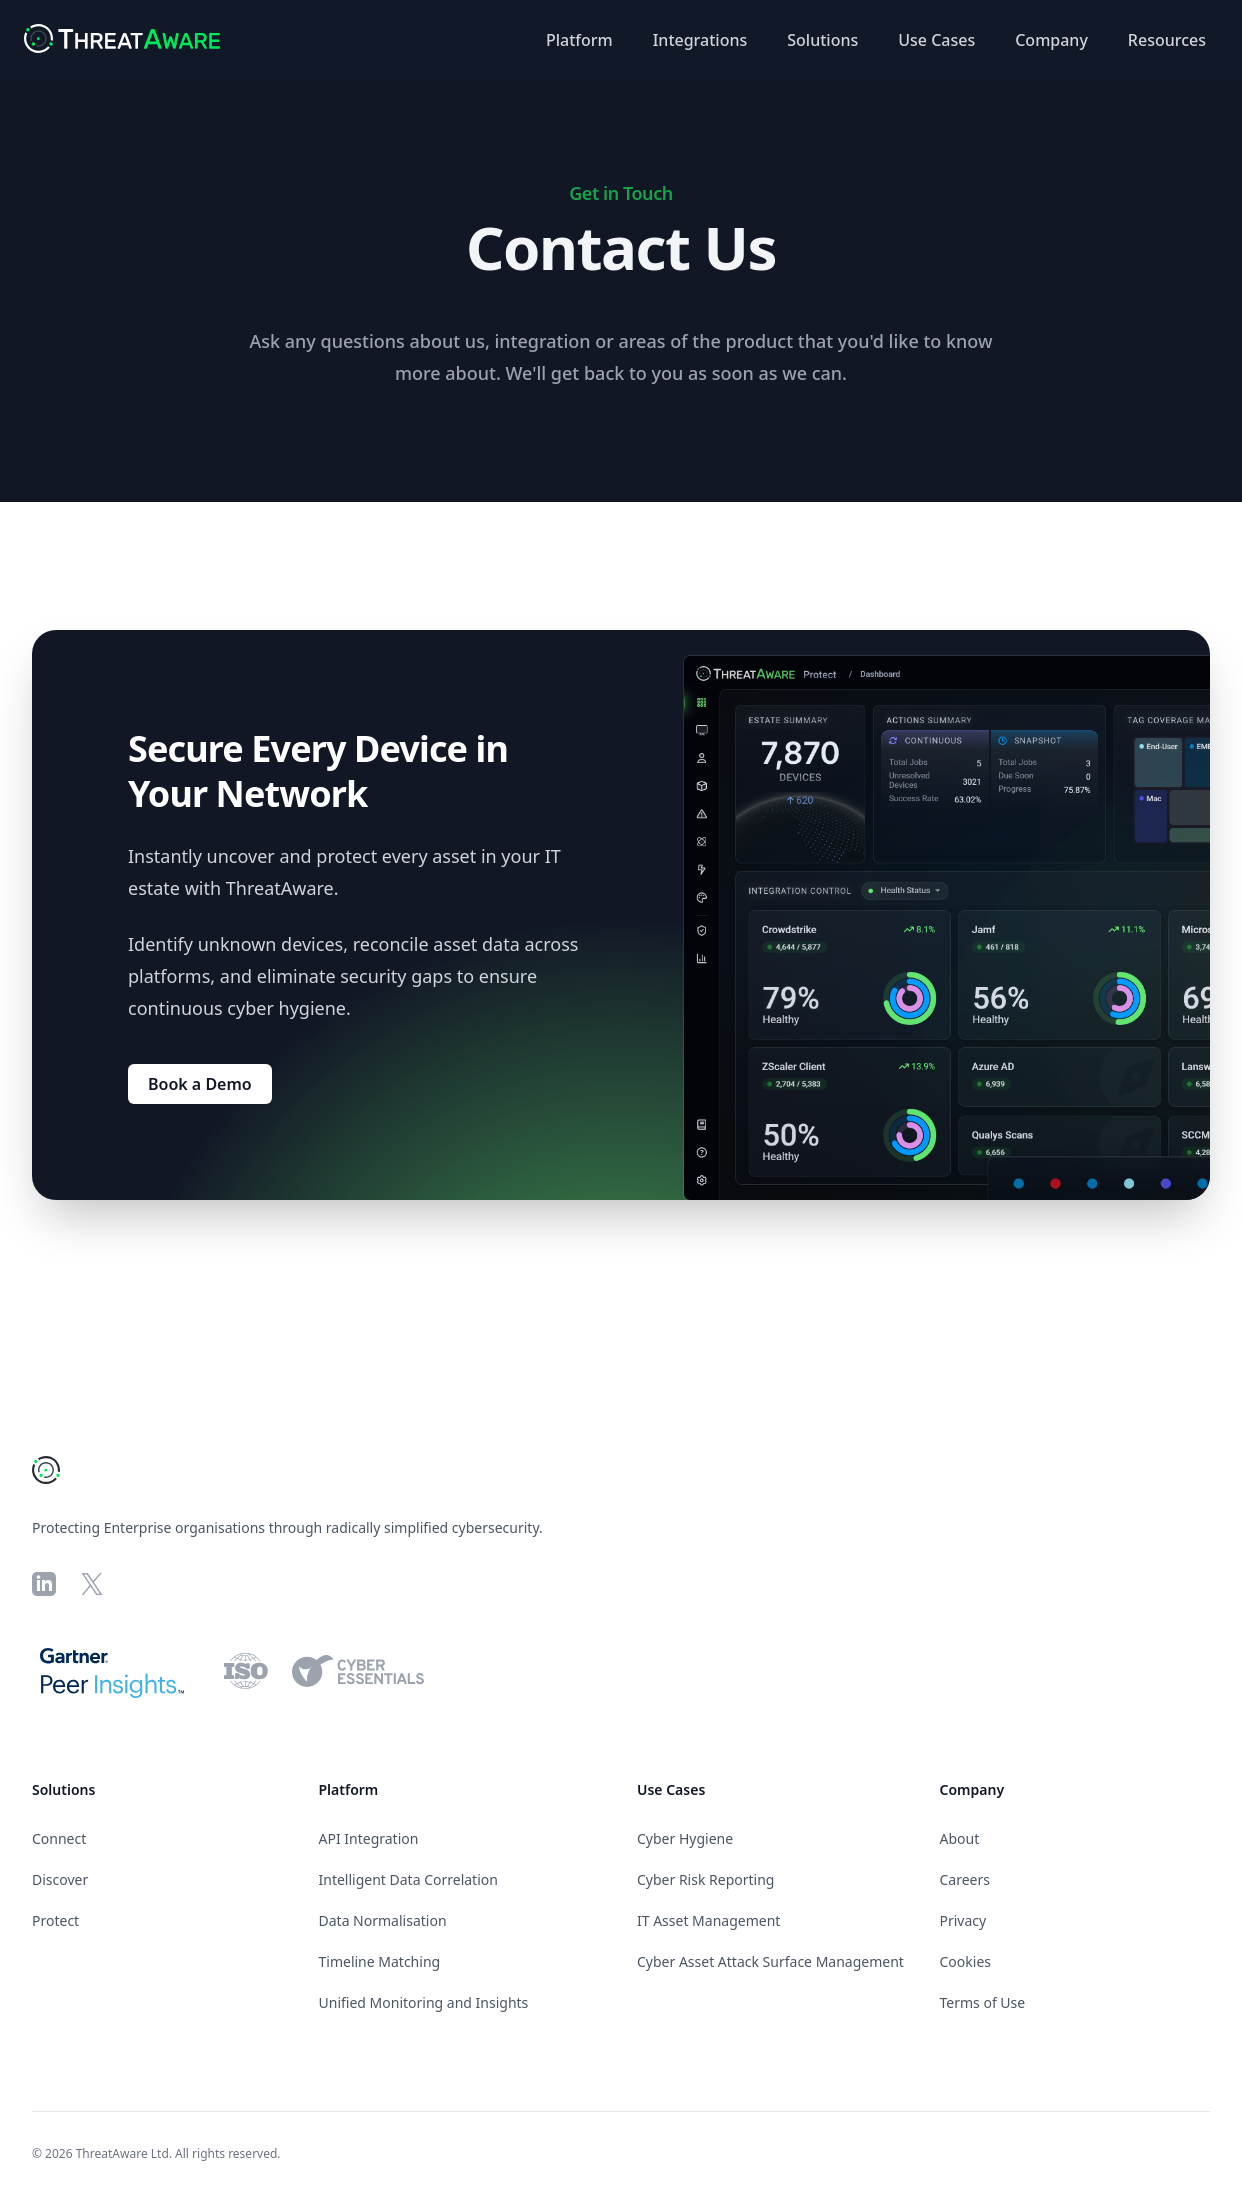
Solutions (822, 40)
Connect (59, 1838)
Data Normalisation (383, 1920)
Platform (579, 40)
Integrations (700, 40)
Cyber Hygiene (685, 1838)
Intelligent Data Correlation (408, 1879)
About (960, 1838)
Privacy (963, 1920)
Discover (60, 1879)
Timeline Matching (380, 1961)
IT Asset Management (708, 1920)
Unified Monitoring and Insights (424, 2002)
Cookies (965, 1961)
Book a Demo (200, 1084)
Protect (55, 1920)
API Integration (369, 1838)
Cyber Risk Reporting (705, 1879)
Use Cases (936, 40)
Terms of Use (983, 2002)
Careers (965, 1879)
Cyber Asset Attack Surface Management (770, 1961)
